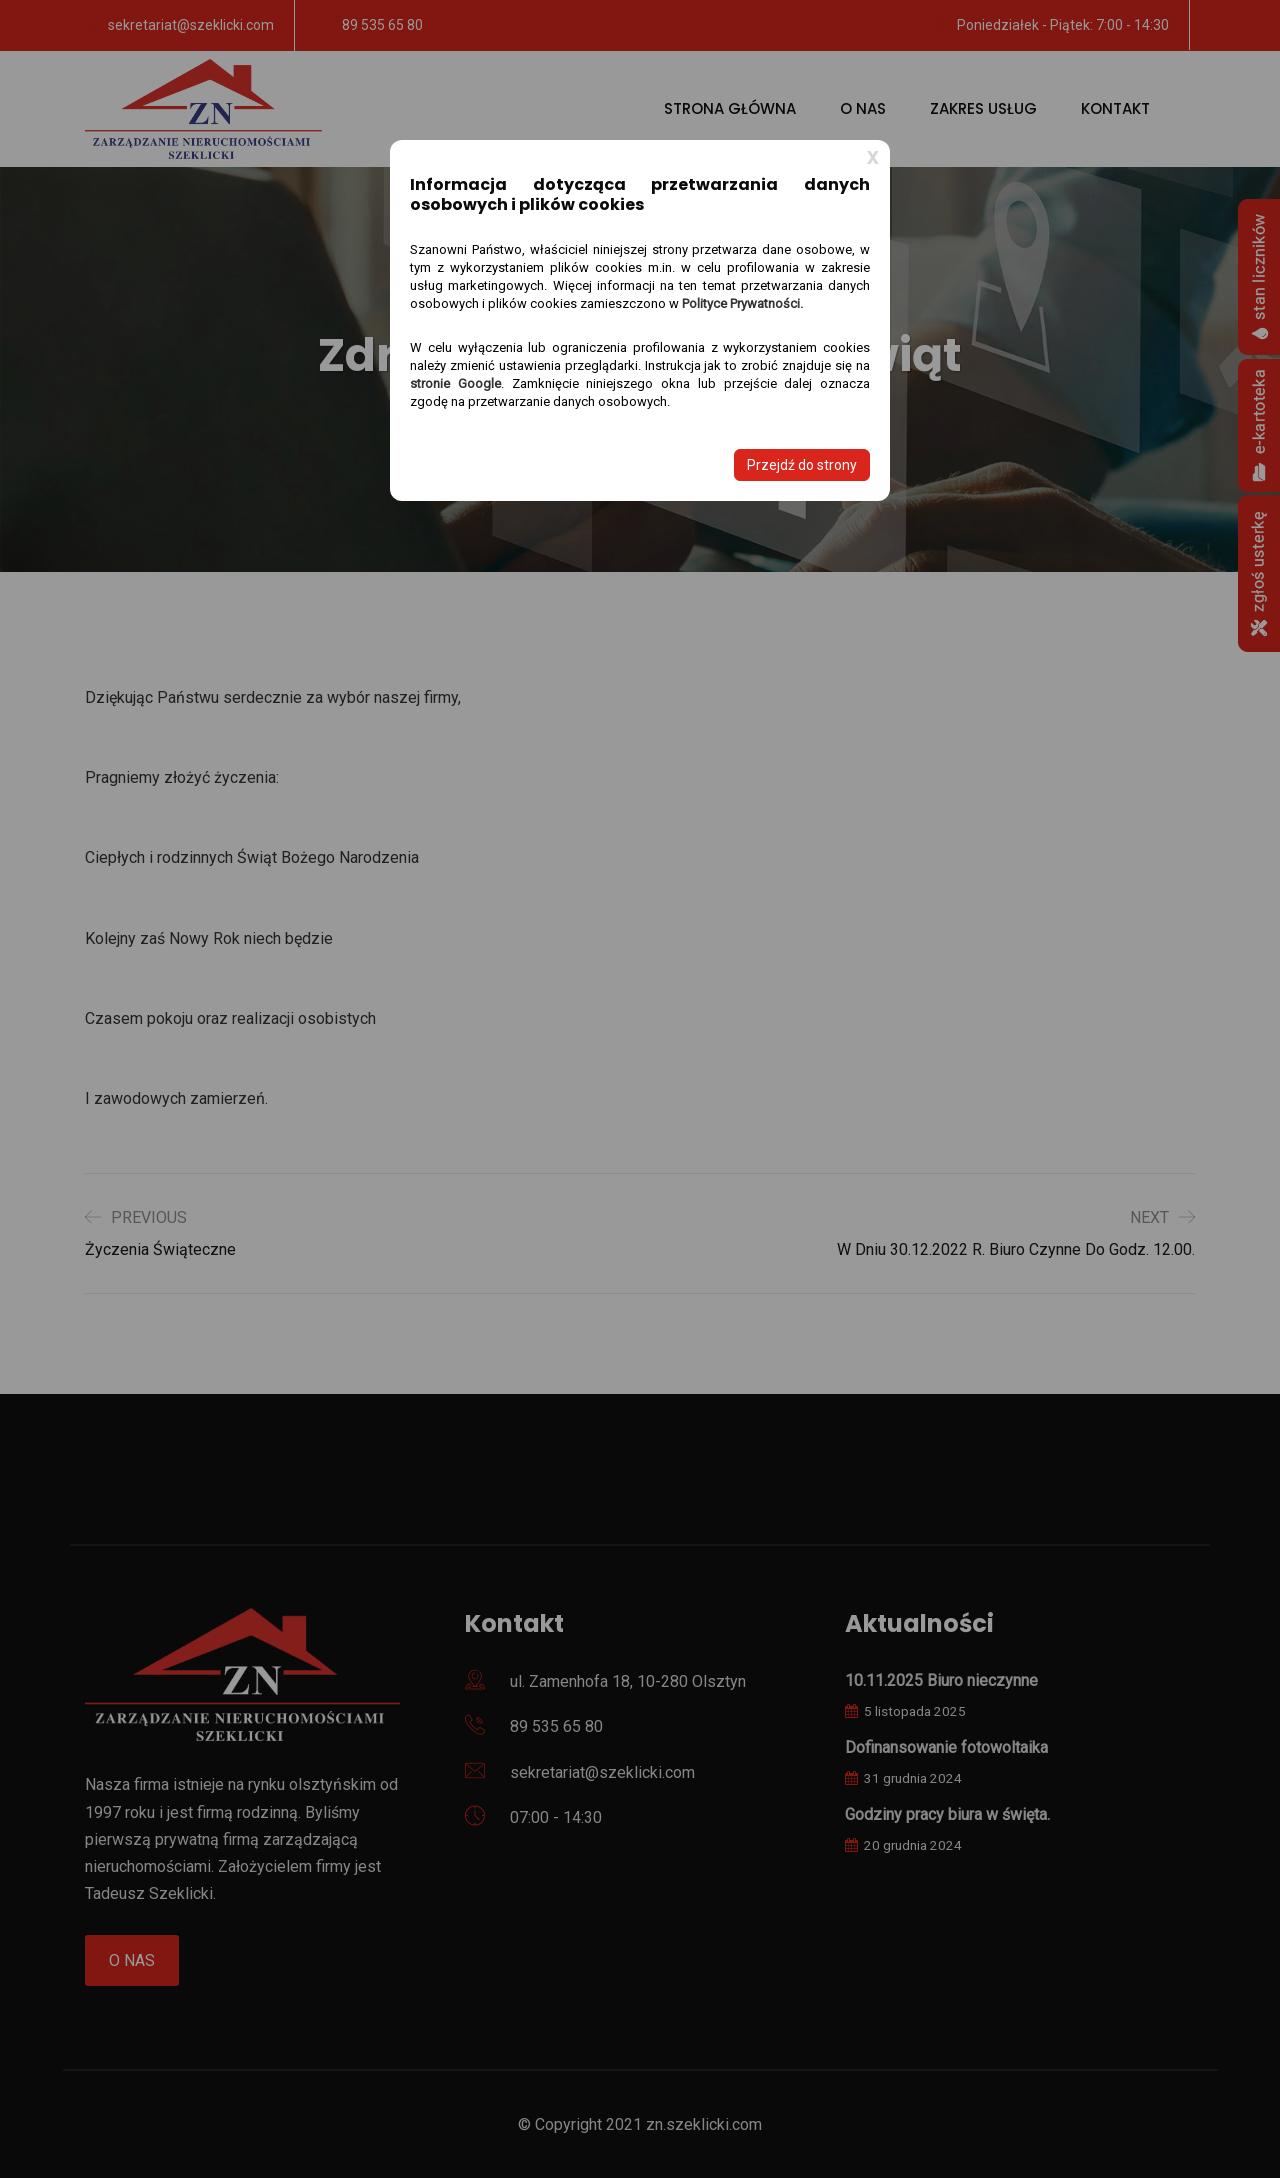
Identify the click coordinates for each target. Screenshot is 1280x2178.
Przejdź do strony (802, 465)
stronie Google (455, 383)
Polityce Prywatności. (742, 303)
